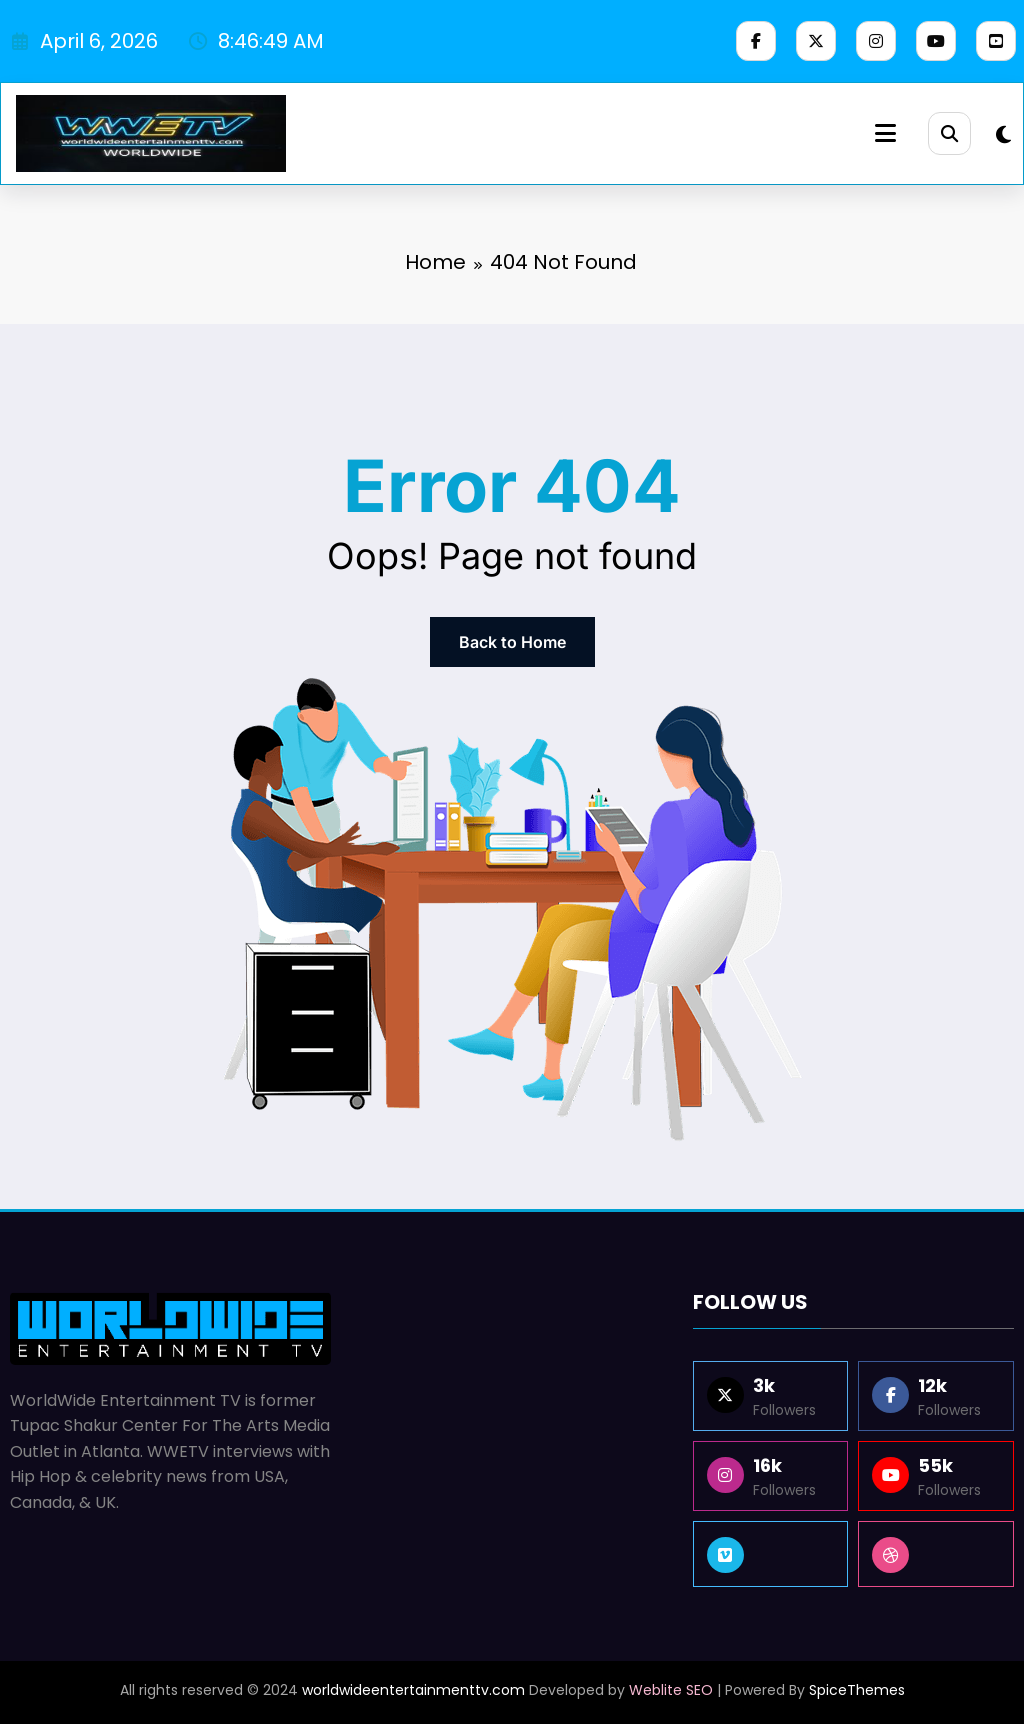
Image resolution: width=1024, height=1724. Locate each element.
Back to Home (512, 642)
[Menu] (880, 133)
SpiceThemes (857, 1690)
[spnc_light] (1003, 135)
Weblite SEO (671, 1690)
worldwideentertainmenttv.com (413, 1690)
